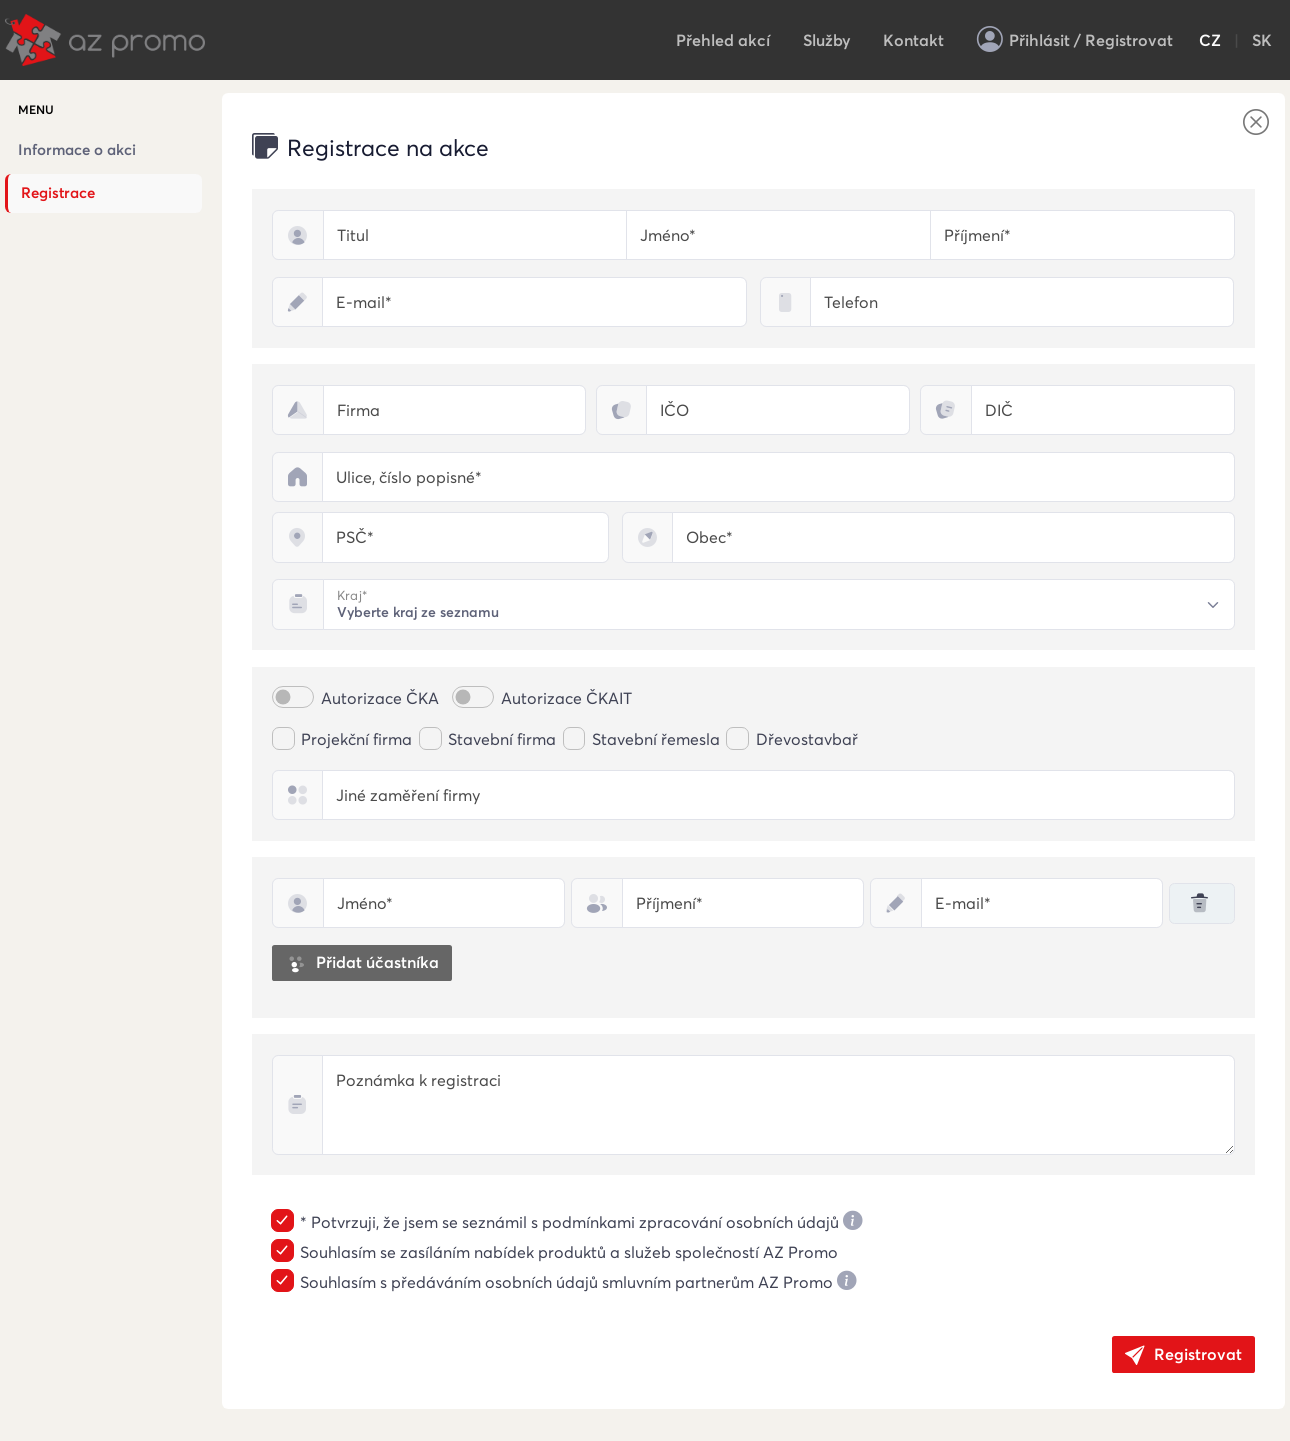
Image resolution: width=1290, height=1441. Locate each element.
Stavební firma (502, 739)
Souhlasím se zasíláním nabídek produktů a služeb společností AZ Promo (569, 1252)
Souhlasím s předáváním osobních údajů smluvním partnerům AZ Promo (566, 1282)
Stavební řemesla (656, 739)
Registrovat (1183, 1355)
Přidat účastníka (362, 963)
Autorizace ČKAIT (566, 698)
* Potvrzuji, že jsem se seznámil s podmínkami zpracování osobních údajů (569, 1222)
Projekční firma (356, 739)
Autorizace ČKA (380, 698)
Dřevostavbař (807, 739)
